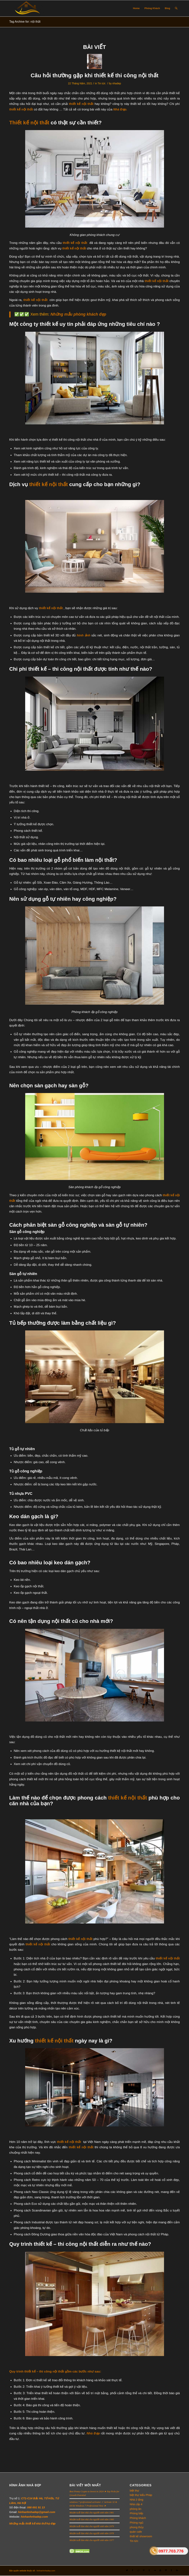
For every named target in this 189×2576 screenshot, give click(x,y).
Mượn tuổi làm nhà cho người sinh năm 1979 (91, 2526)
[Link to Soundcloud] (155, 2570)
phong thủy (137, 2527)
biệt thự (134, 2490)
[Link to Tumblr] (149, 2570)
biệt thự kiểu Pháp (141, 2494)
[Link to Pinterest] (143, 2570)
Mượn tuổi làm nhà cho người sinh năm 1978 (91, 2533)
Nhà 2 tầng (136, 2499)
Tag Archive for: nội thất (24, 21)
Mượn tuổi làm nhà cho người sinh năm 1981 (91, 2512)
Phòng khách (138, 2517)
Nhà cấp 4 (136, 2504)
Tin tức (102, 83)
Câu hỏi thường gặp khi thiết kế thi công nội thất (94, 75)
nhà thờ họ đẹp (46, 2523)
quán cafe (136, 2531)
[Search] (176, 8)
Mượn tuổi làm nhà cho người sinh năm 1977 (91, 2540)
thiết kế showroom (141, 2536)
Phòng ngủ (136, 2522)
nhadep (116, 83)
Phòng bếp (136, 2513)
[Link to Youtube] (160, 2570)
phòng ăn (135, 2508)
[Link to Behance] (177, 2570)
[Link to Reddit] (138, 2570)
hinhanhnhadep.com (46, 2571)
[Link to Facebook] (132, 2570)
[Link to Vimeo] (166, 2570)
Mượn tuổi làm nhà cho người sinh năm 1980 (91, 2519)
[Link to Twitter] (127, 2570)
